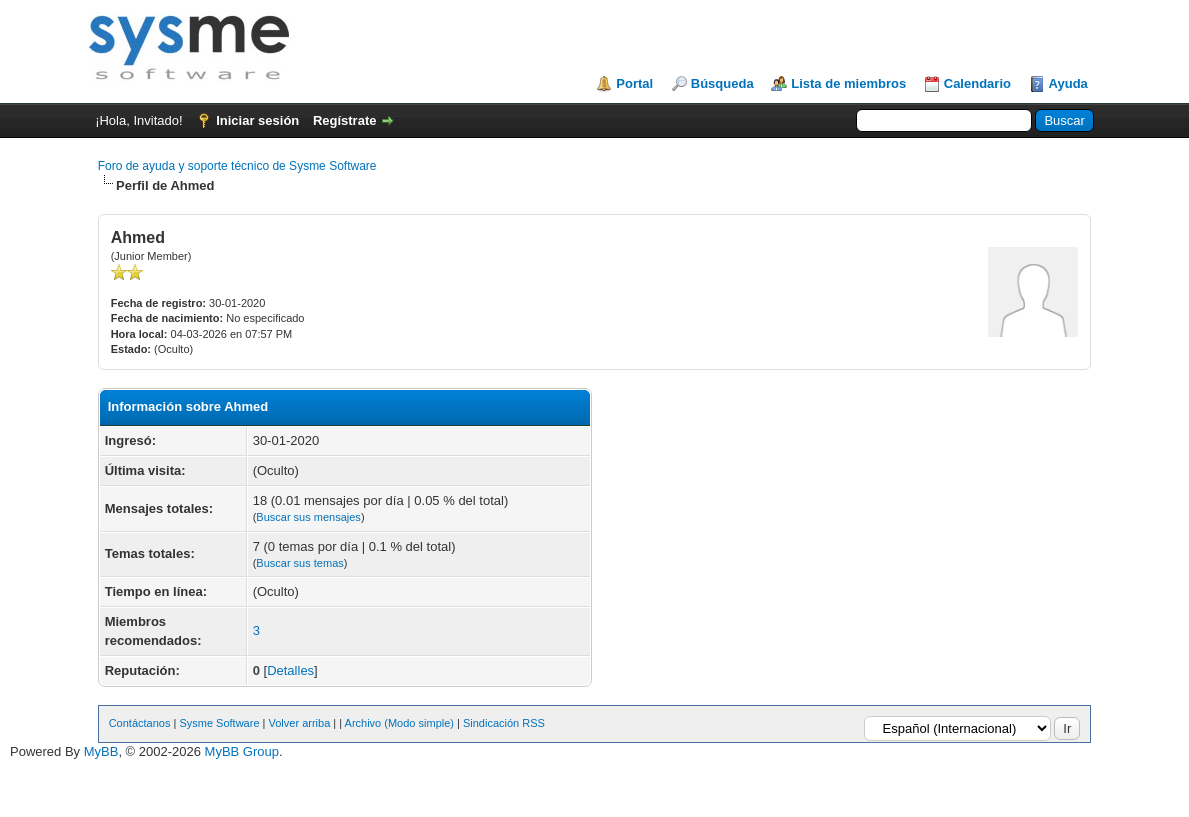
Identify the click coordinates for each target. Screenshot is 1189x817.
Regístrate (345, 120)
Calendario (977, 83)
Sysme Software (219, 723)
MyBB (101, 751)
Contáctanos (140, 723)
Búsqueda (722, 83)
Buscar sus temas (299, 563)
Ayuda (1068, 83)
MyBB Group (242, 751)
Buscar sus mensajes (308, 517)
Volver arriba (300, 723)
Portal (634, 83)
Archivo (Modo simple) (399, 723)
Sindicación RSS (504, 723)
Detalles (290, 670)
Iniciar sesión (257, 120)
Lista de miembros (848, 83)
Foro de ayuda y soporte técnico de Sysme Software (237, 166)
